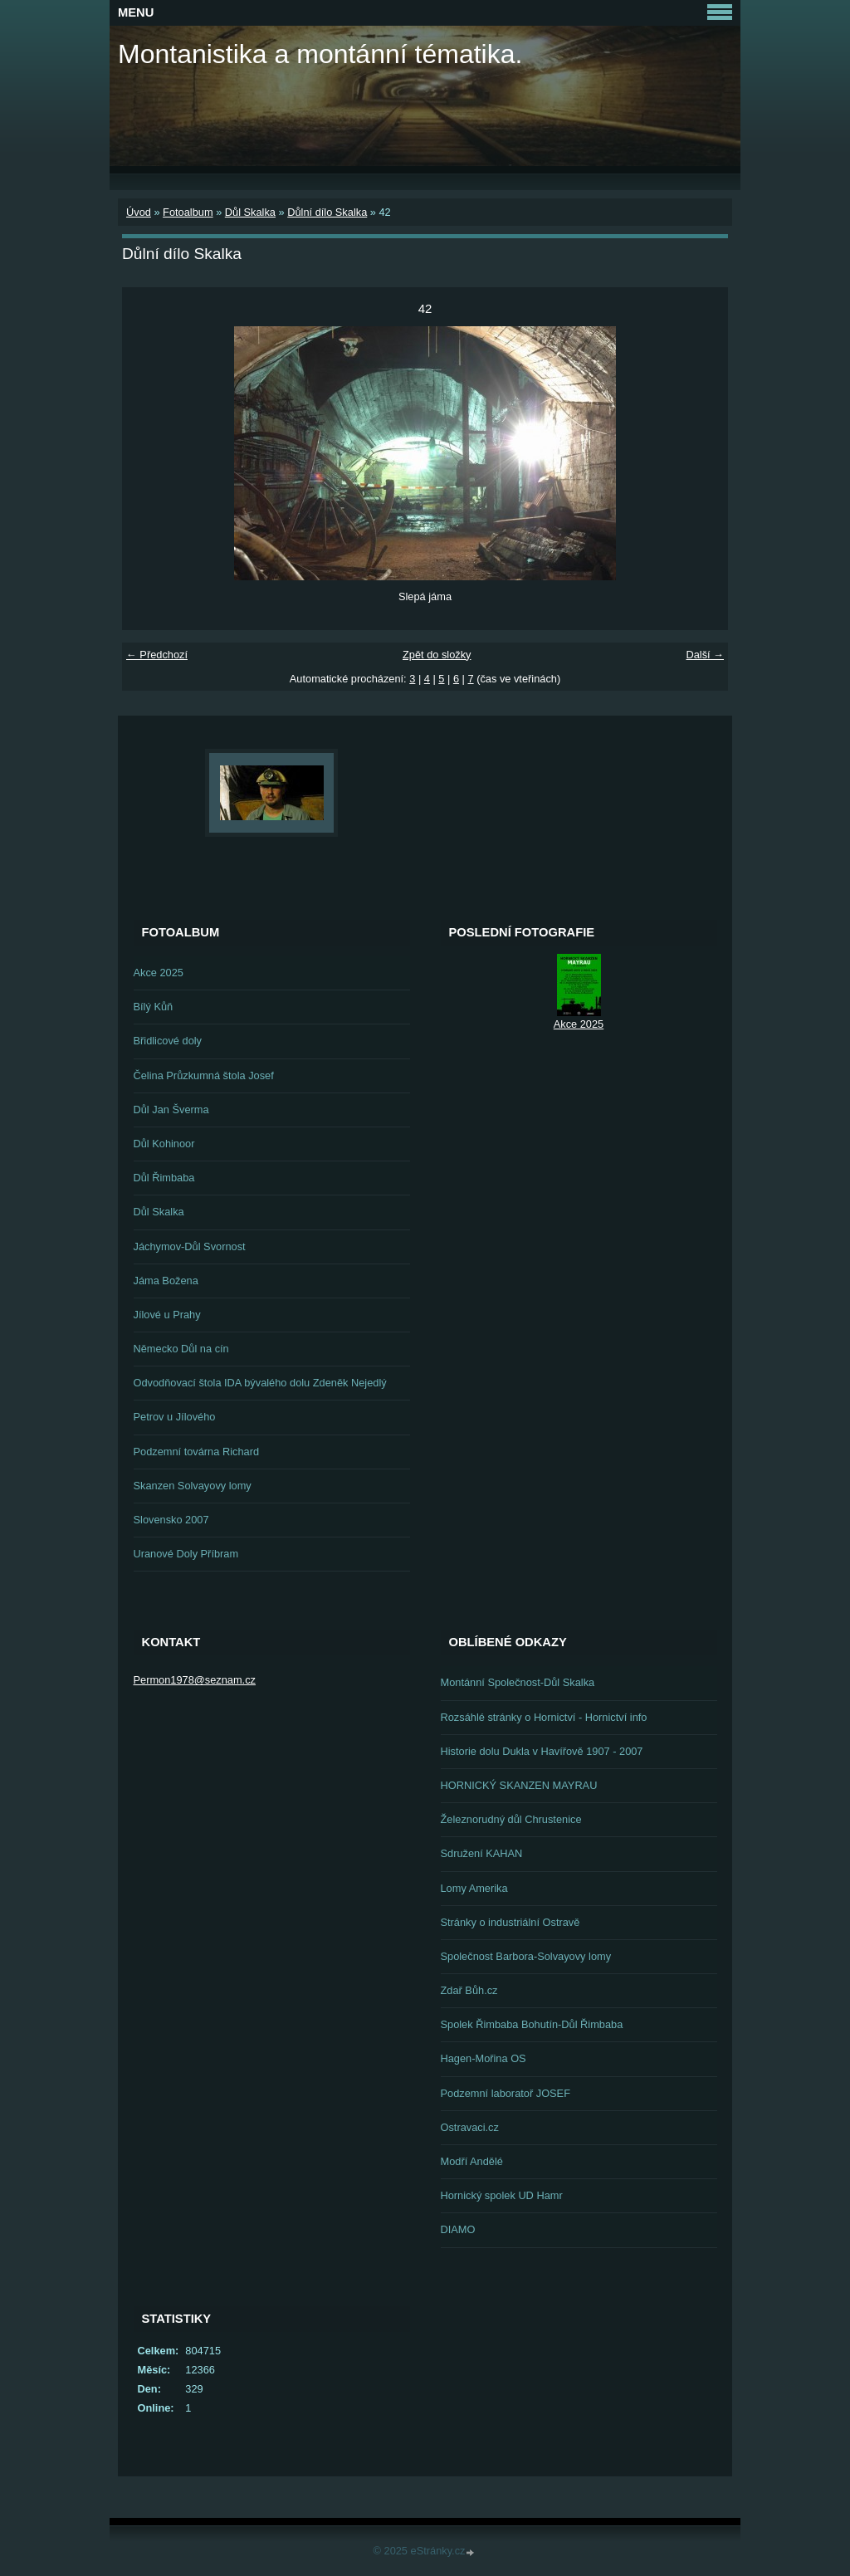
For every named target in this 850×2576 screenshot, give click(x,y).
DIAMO (458, 2229)
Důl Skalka (250, 212)
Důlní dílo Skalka (327, 212)
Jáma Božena (166, 1280)
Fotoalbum (187, 212)
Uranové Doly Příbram (186, 1553)
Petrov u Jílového (175, 1416)
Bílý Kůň (153, 1006)
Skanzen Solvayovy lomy (193, 1485)
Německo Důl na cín (181, 1348)
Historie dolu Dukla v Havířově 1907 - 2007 (542, 1751)
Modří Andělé (472, 2161)
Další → (705, 654)
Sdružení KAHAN (482, 1853)
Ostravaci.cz (470, 2127)
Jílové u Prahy (167, 1314)
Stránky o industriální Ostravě (510, 1922)
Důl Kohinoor (164, 1143)
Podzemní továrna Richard (197, 1451)
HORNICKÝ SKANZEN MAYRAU (519, 1785)
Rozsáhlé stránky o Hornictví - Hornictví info (544, 1717)
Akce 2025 (158, 972)
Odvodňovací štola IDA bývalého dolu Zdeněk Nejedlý (260, 1382)
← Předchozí (157, 654)
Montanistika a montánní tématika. (320, 54)
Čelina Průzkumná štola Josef (204, 1075)
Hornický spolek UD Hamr (502, 2195)
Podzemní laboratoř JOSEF (505, 2093)
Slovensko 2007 (171, 1519)
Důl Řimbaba (164, 1177)
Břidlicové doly (168, 1040)
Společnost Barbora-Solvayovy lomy (526, 1956)
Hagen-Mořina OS (483, 2058)
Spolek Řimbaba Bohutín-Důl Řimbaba (532, 2024)
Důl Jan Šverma (171, 1109)
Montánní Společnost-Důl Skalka (518, 1682)
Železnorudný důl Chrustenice (511, 1819)
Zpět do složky (437, 654)
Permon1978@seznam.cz (195, 1680)
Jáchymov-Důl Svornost (190, 1246)
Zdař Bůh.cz (469, 1990)
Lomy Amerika (474, 1888)
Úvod (138, 212)
